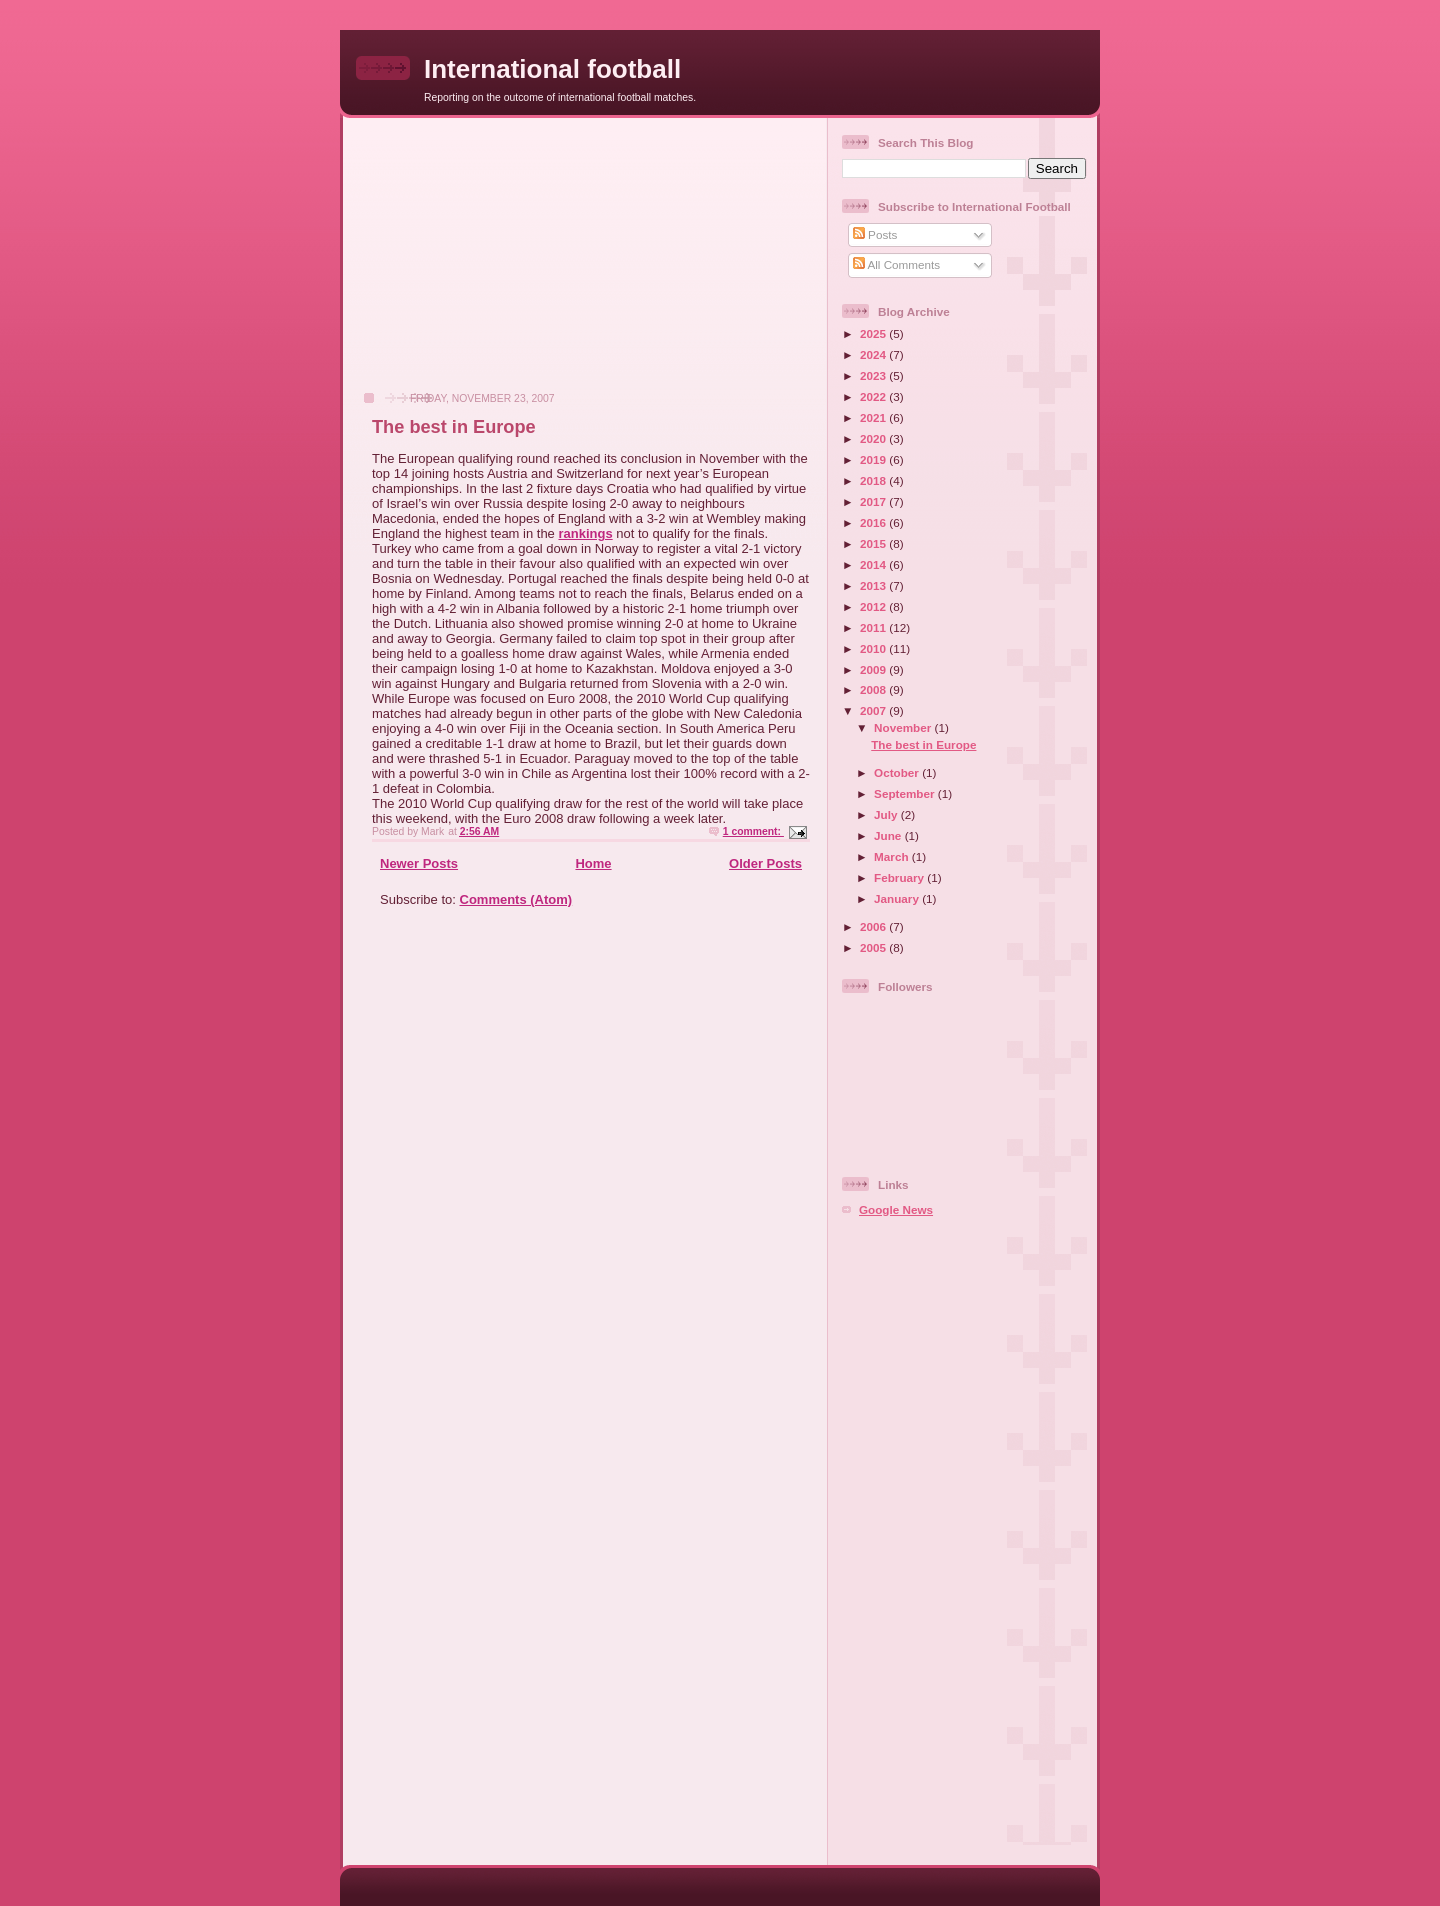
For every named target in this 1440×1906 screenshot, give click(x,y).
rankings (585, 533)
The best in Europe (454, 427)
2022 (874, 396)
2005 (874, 947)
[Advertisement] (501, 265)
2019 (874, 459)
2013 (874, 585)
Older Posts (765, 863)
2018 (874, 480)
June (889, 835)
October (898, 772)
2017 (874, 501)
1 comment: (753, 831)
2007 (874, 710)
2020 (874, 438)
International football (552, 69)
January (898, 898)
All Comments (896, 264)
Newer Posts (419, 863)
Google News (896, 1209)
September (906, 793)
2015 (874, 543)
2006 (874, 926)
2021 (874, 417)
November (904, 727)
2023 (874, 375)
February (900, 877)
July (887, 814)
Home (593, 863)
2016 (874, 522)
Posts (875, 234)
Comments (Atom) (516, 899)
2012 (874, 606)
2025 (874, 333)
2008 (874, 689)
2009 (874, 669)
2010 (874, 648)
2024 (874, 354)
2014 (874, 564)
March (893, 856)
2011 (874, 627)
